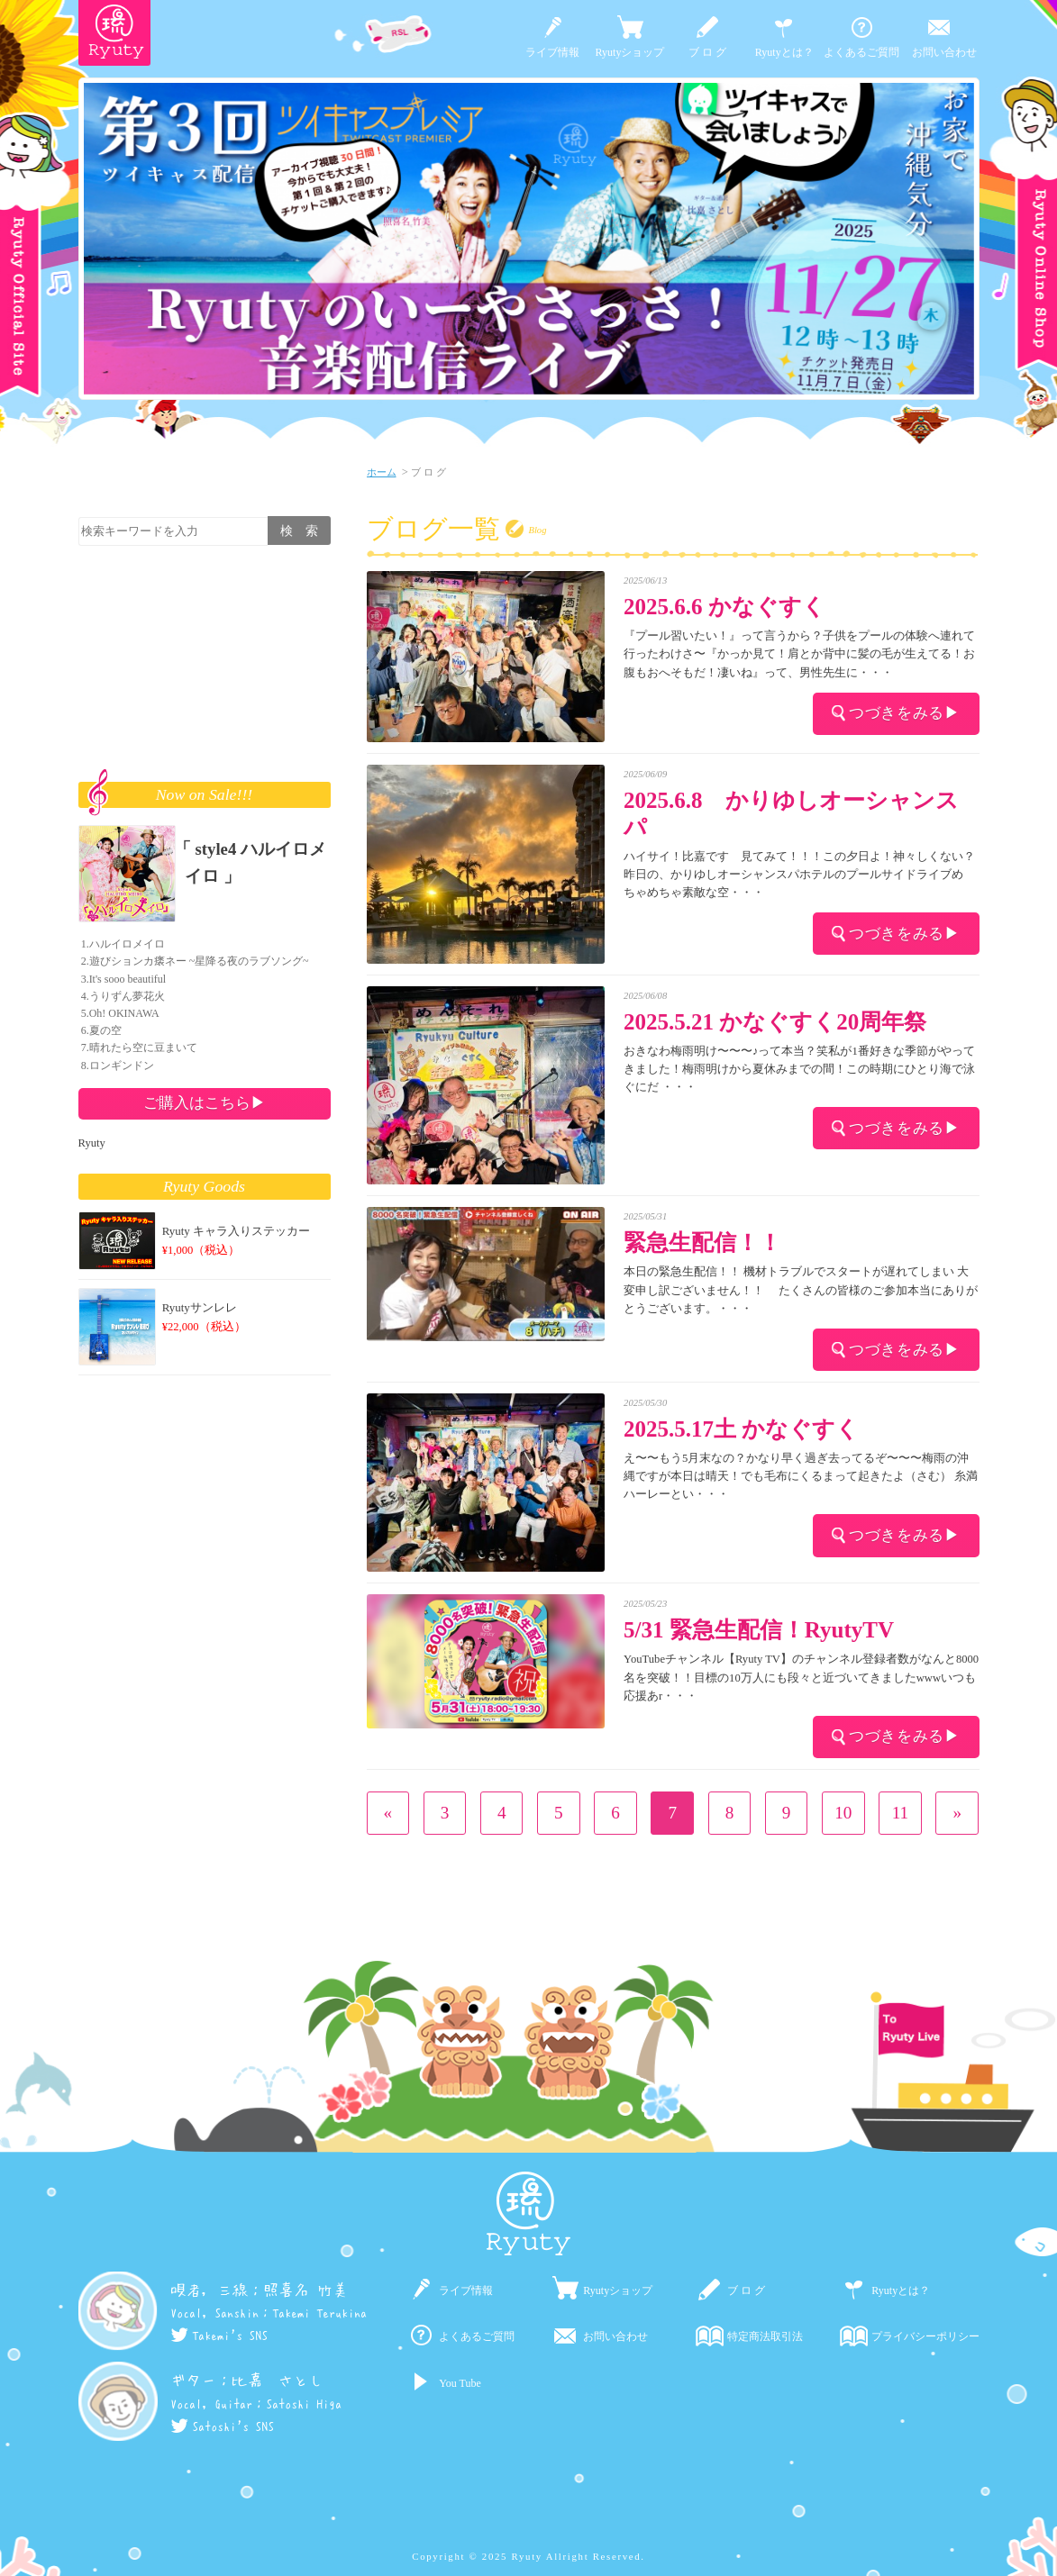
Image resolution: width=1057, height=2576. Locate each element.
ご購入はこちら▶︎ (204, 1102)
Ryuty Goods (204, 1186)
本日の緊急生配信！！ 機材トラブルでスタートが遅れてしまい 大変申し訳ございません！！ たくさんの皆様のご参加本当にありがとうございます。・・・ (801, 1289)
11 (900, 1812)
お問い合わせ (944, 52)
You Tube (459, 2383)
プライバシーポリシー (925, 2336)
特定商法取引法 (765, 2336)
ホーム (381, 472)
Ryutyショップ (630, 52)
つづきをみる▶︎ (896, 712)
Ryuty (91, 1143)
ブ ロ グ (707, 52)
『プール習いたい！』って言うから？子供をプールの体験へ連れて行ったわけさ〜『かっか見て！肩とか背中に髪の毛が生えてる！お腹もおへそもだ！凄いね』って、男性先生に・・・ (799, 654)
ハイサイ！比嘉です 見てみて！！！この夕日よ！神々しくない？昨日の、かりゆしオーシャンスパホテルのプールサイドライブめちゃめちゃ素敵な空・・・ (799, 874)
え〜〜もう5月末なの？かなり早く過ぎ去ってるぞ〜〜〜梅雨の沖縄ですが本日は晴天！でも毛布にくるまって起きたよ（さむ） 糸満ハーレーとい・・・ (801, 1476)
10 (843, 1812)
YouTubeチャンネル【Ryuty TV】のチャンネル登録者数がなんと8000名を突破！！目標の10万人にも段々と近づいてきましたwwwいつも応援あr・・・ (801, 1677)
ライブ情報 (552, 52)
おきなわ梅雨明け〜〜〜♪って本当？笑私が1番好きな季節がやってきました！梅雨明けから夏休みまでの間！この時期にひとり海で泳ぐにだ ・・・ (799, 1069)
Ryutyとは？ (784, 52)
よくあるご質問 (861, 52)
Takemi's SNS (219, 2335)
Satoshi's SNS (222, 2426)
